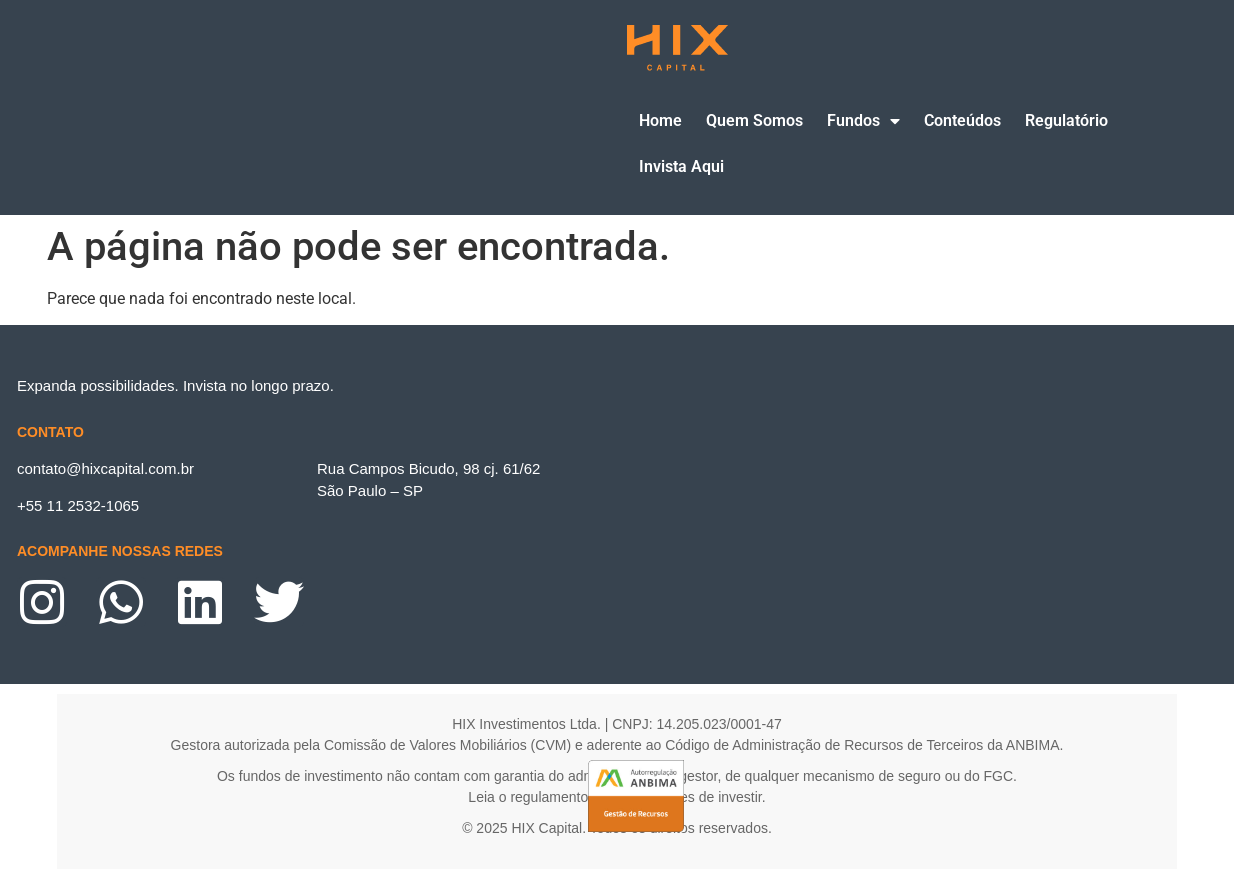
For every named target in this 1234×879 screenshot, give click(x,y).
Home (660, 120)
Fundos (863, 121)
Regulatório (1066, 120)
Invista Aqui (681, 166)
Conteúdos (962, 120)
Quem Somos (754, 120)
